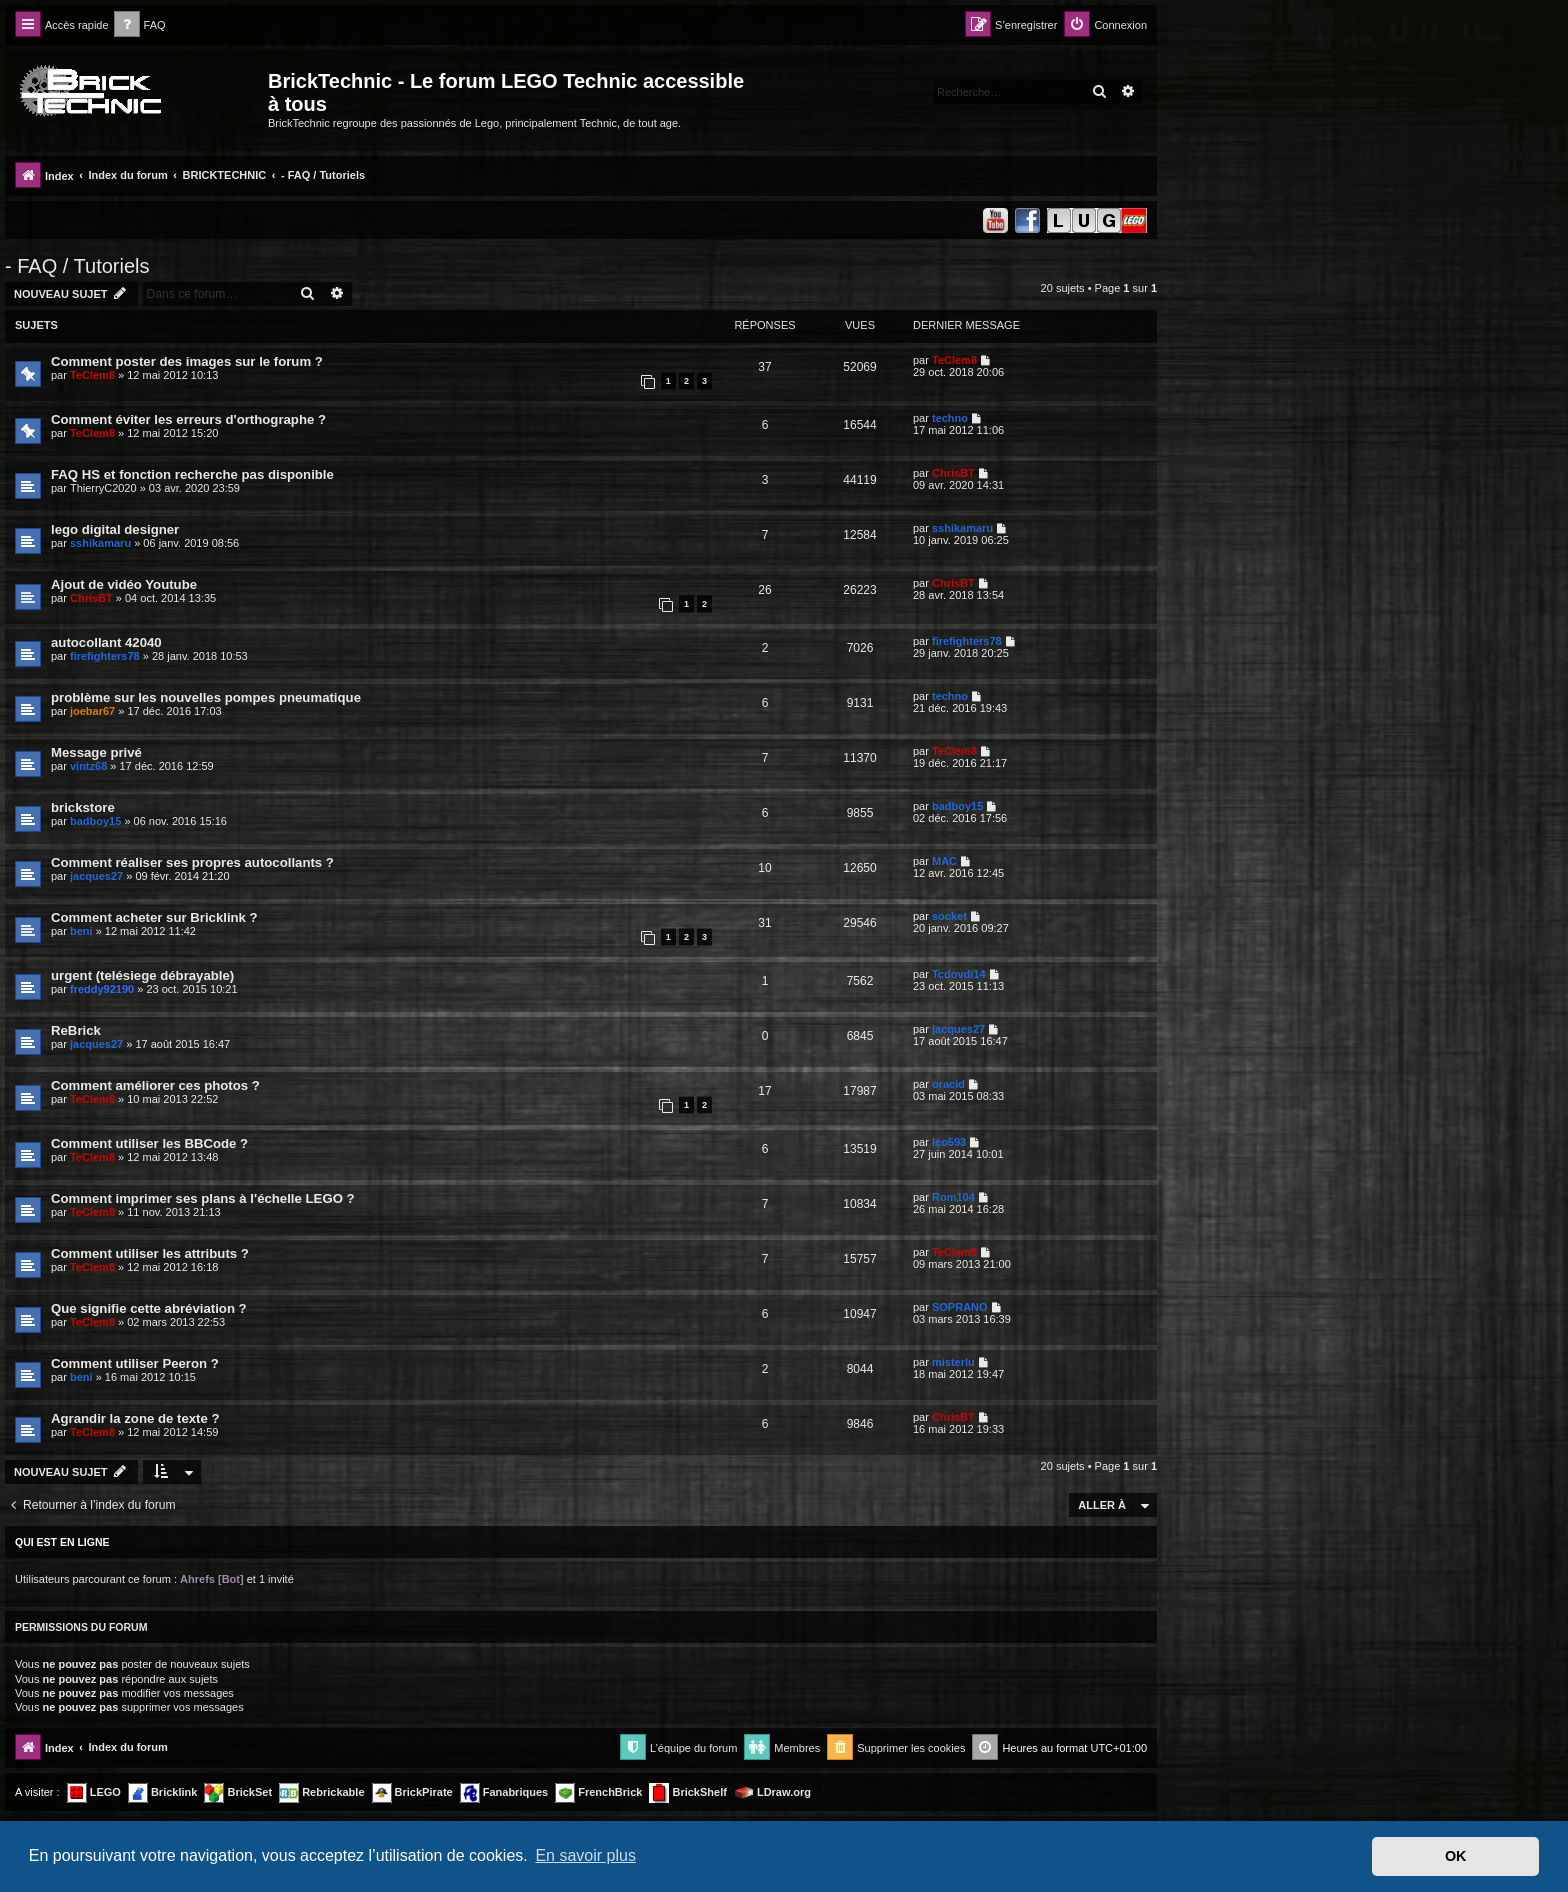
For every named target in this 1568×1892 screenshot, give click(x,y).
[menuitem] (140, 25)
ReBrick (76, 1030)
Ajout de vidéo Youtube (124, 584)
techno (950, 418)
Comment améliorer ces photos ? (155, 1085)
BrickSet (238, 1793)
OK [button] (1456, 1856)
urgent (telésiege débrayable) (142, 975)
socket (949, 916)
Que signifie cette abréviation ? (149, 1308)
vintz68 (88, 766)
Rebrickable (321, 1793)
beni (81, 931)
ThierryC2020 (103, 488)
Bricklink (163, 1793)
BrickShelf (687, 1793)
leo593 (949, 1142)
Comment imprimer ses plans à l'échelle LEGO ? (203, 1198)
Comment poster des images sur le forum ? (187, 361)
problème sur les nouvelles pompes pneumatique (206, 697)
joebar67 (92, 711)
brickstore (83, 807)
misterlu (953, 1362)
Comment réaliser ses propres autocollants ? (192, 862)
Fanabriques (504, 1793)
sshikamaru (100, 543)
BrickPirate (412, 1793)
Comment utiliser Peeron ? (135, 1363)
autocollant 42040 (106, 642)
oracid (948, 1084)
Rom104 (953, 1197)
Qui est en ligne (62, 1542)
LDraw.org (772, 1793)
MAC (944, 861)
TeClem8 (92, 375)
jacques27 (96, 876)
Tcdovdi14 (959, 974)
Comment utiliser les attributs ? (150, 1253)
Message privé (96, 752)
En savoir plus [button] (585, 1855)
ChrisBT (953, 473)
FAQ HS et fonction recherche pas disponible (192, 474)
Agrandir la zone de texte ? (135, 1418)
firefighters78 (105, 656)
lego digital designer (115, 529)
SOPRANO (960, 1307)
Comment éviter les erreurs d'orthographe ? (188, 419)
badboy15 (95, 821)
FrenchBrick (598, 1793)
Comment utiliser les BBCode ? (149, 1143)
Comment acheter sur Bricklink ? (154, 917)
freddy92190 (102, 989)
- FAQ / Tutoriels (77, 266)
